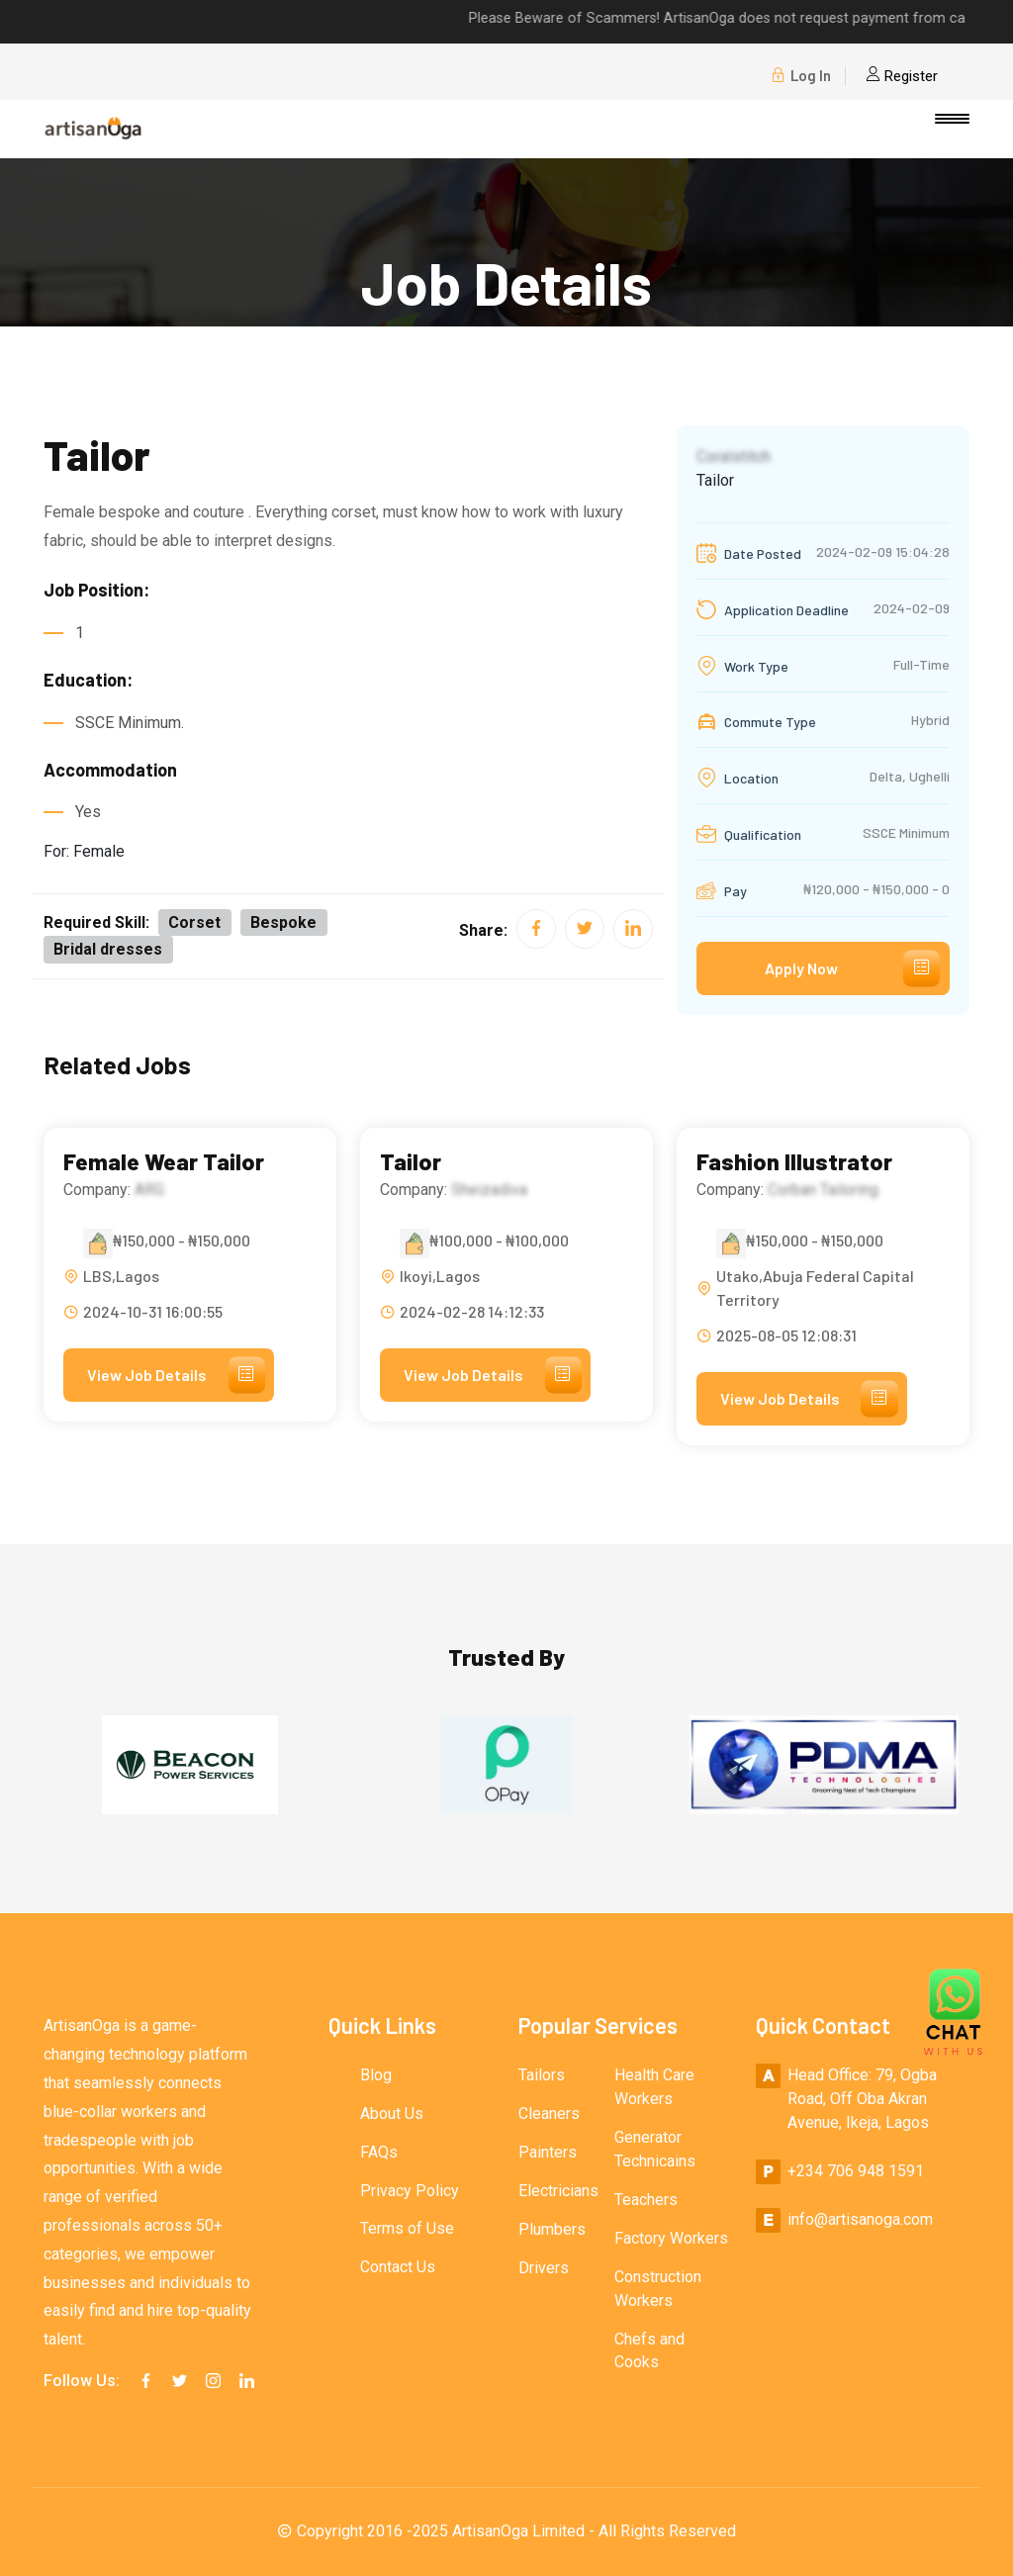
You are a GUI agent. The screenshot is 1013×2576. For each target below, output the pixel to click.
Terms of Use (407, 2230)
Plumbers (552, 2230)
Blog (376, 2076)
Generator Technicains (654, 2150)
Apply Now (852, 969)
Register (902, 76)
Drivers (543, 2268)
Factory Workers (671, 2239)
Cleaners (549, 2114)
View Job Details (177, 1375)
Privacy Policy (409, 2191)
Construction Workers (657, 2289)
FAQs (379, 2153)
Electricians (558, 2191)
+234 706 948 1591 (855, 2171)
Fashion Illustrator (794, 1162)
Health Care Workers (654, 2088)
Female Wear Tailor (164, 1162)
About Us (391, 2114)
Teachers (646, 2200)
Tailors (541, 2076)
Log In (801, 75)
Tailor (410, 1162)
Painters (547, 2153)
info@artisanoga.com (860, 2220)
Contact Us (397, 2268)
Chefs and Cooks (649, 2352)
